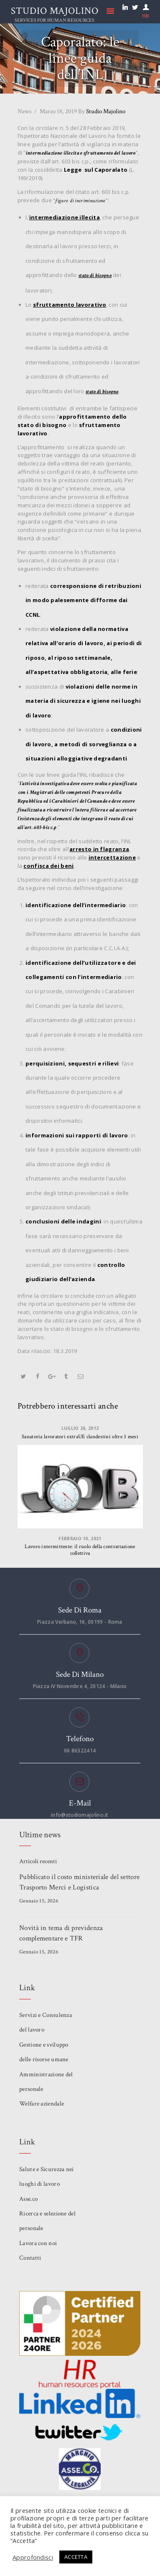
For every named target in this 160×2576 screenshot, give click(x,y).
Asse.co (28, 2199)
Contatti (30, 2258)
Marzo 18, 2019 (58, 111)
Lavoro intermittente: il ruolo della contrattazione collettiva (80, 1550)
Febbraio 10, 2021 (79, 1538)
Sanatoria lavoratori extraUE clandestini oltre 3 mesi (80, 1437)
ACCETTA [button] (75, 2557)
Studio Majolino (101, 111)
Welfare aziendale (41, 2104)
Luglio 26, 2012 (80, 1428)
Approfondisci (33, 2557)
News (24, 111)
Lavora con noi (38, 2243)
